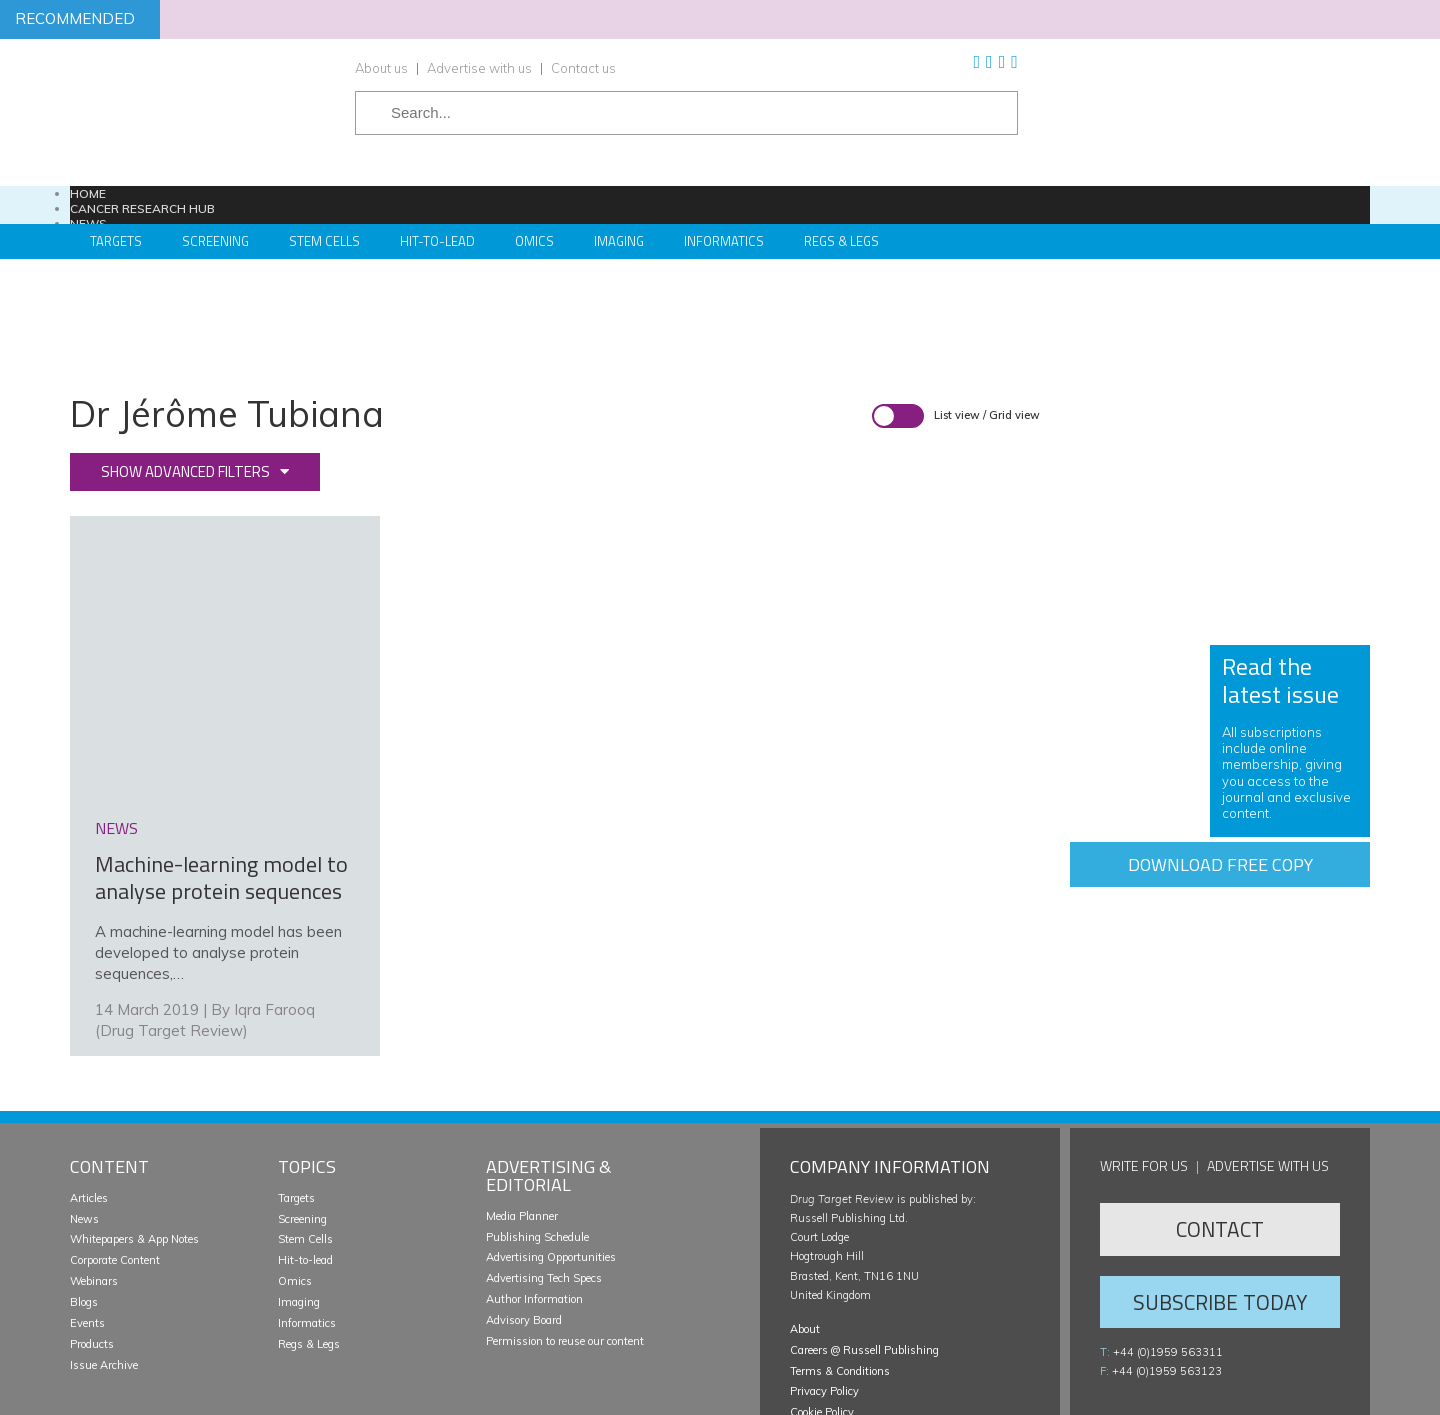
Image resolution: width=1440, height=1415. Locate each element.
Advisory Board (524, 1221)
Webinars (94, 1182)
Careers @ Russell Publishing (864, 1251)
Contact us (583, 68)
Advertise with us (479, 68)
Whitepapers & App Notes (134, 1141)
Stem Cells (324, 241)
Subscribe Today (1220, 1203)
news (116, 729)
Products (92, 1245)
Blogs (84, 1203)
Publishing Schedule (537, 1138)
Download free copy (1220, 864)
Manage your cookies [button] (841, 1334)
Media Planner (522, 1117)
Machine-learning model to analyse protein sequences (221, 779)
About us (381, 68)
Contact (1220, 1130)
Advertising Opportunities (551, 1159)
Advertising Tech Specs (544, 1180)
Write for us (1144, 1066)
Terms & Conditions (840, 1272)
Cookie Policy (822, 1313)
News (84, 1120)
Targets (116, 241)
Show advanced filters (185, 471)
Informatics (724, 241)
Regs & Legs (841, 241)
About (805, 1230)
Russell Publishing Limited (189, 1392)
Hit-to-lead (305, 1162)
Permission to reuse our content (565, 1242)
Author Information (534, 1200)
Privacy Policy (824, 1293)
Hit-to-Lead (437, 241)
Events (87, 1224)
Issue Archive (104, 1266)
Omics (534, 241)
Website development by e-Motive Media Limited (1246, 1392)
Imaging (619, 241)
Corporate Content (115, 1162)
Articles (89, 1099)
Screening (215, 241)
